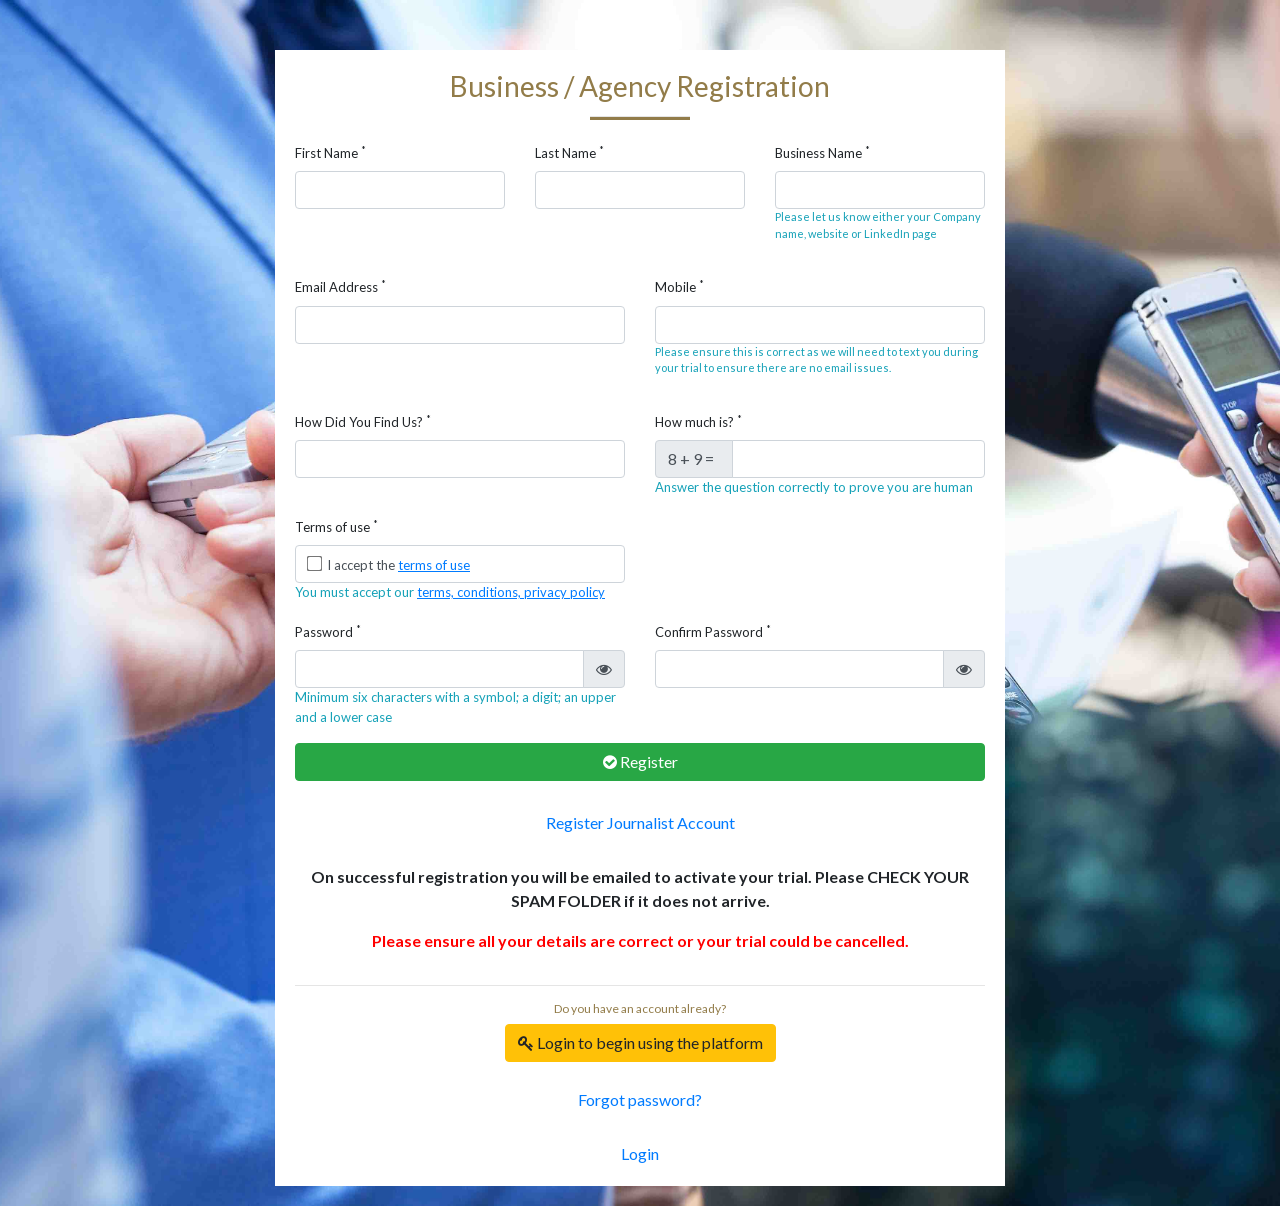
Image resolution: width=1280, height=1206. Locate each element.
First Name (330, 152)
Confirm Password (713, 631)
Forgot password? (640, 1099)
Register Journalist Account (640, 822)
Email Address (340, 286)
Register (640, 761)
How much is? (698, 421)
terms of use (434, 565)
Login (640, 1153)
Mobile (679, 286)
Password (328, 631)
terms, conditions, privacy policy (511, 592)
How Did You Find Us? (363, 421)
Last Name (569, 152)
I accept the (397, 565)
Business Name (822, 152)
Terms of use (336, 526)
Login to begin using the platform (640, 1042)
